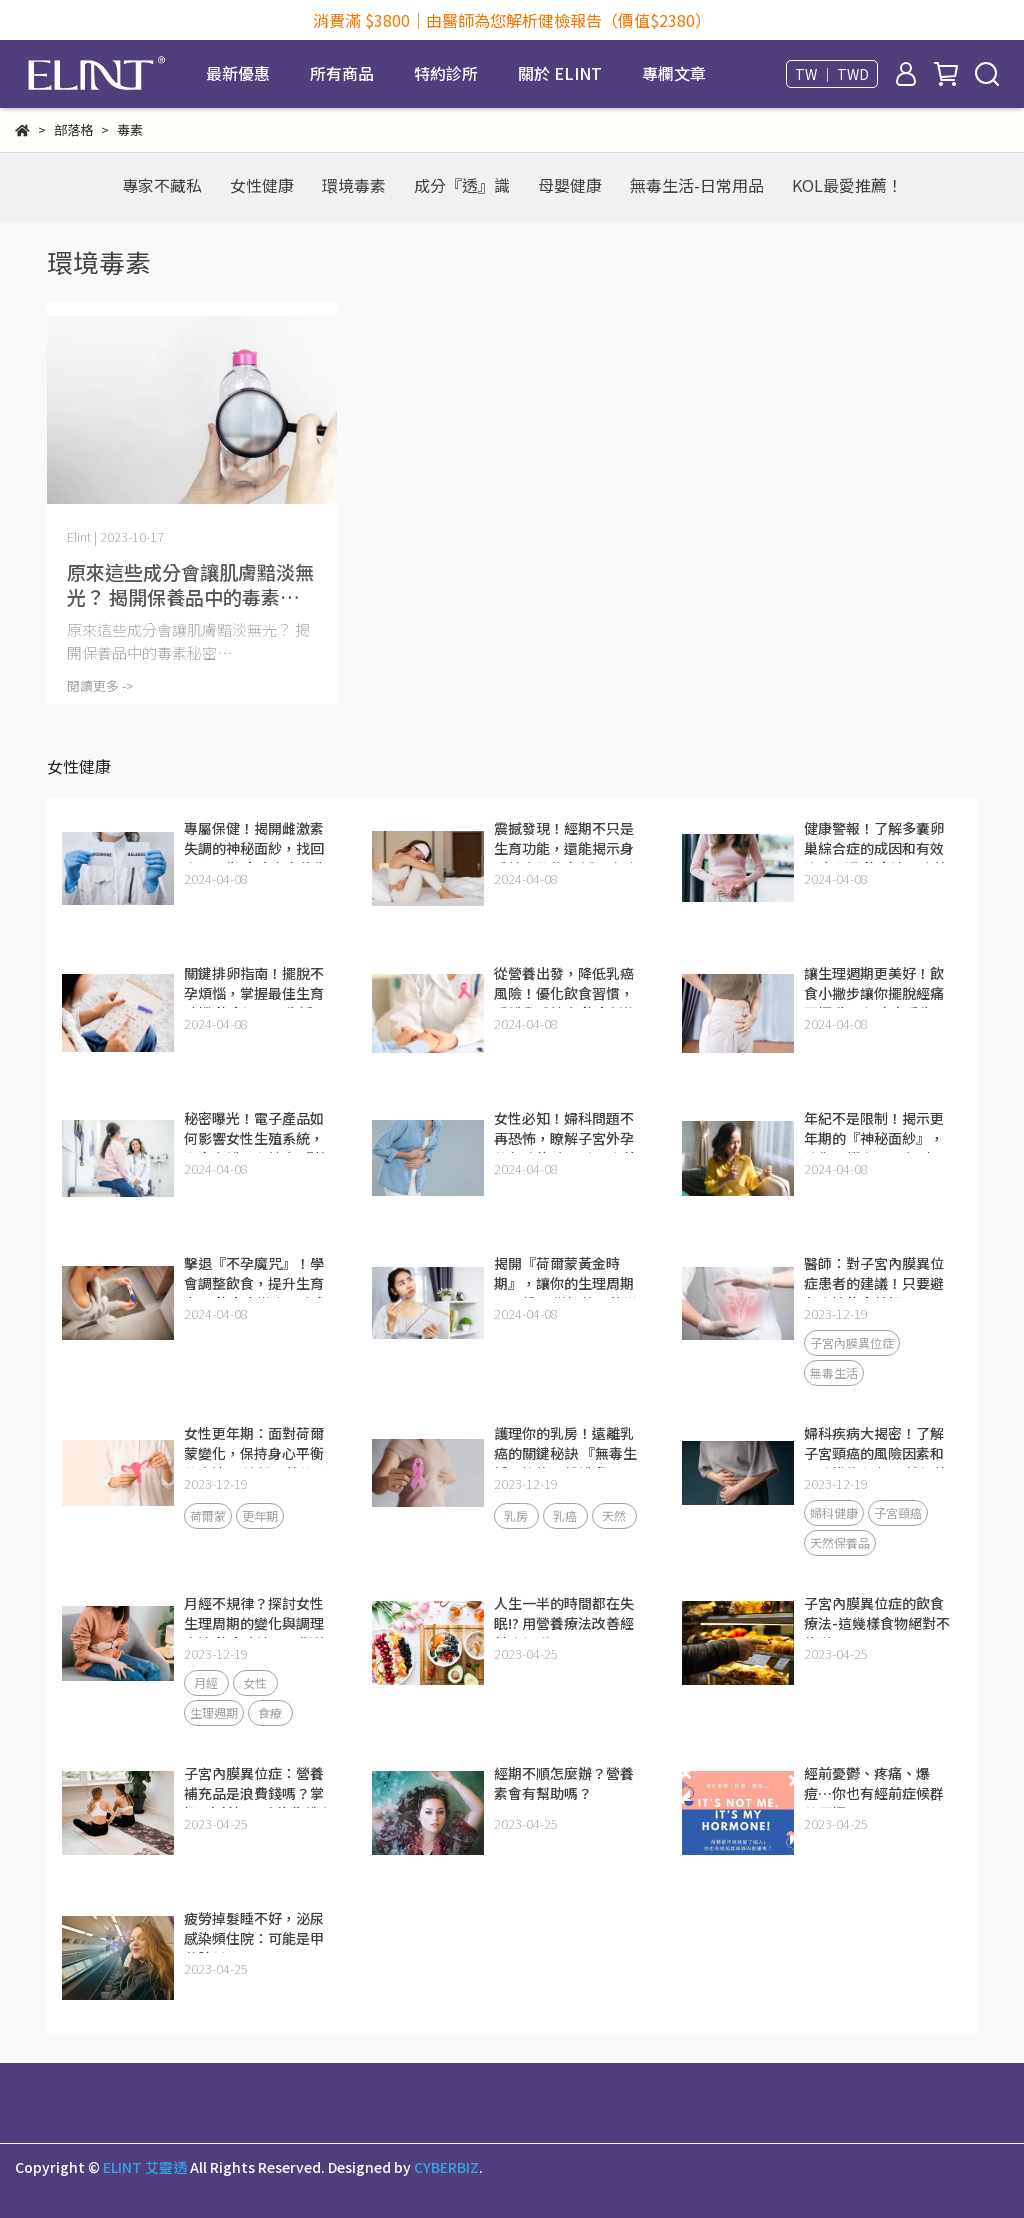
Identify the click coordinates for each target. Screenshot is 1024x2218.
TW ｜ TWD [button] (832, 74)
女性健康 (262, 185)
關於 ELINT (560, 73)
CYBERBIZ (446, 2167)
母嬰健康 (570, 185)
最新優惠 (238, 73)
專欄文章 (674, 73)
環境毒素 (354, 185)
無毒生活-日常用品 (697, 185)
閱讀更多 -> (100, 685)
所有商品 (342, 73)
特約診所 (446, 73)
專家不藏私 (162, 185)
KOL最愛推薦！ (847, 185)
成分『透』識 (462, 185)
